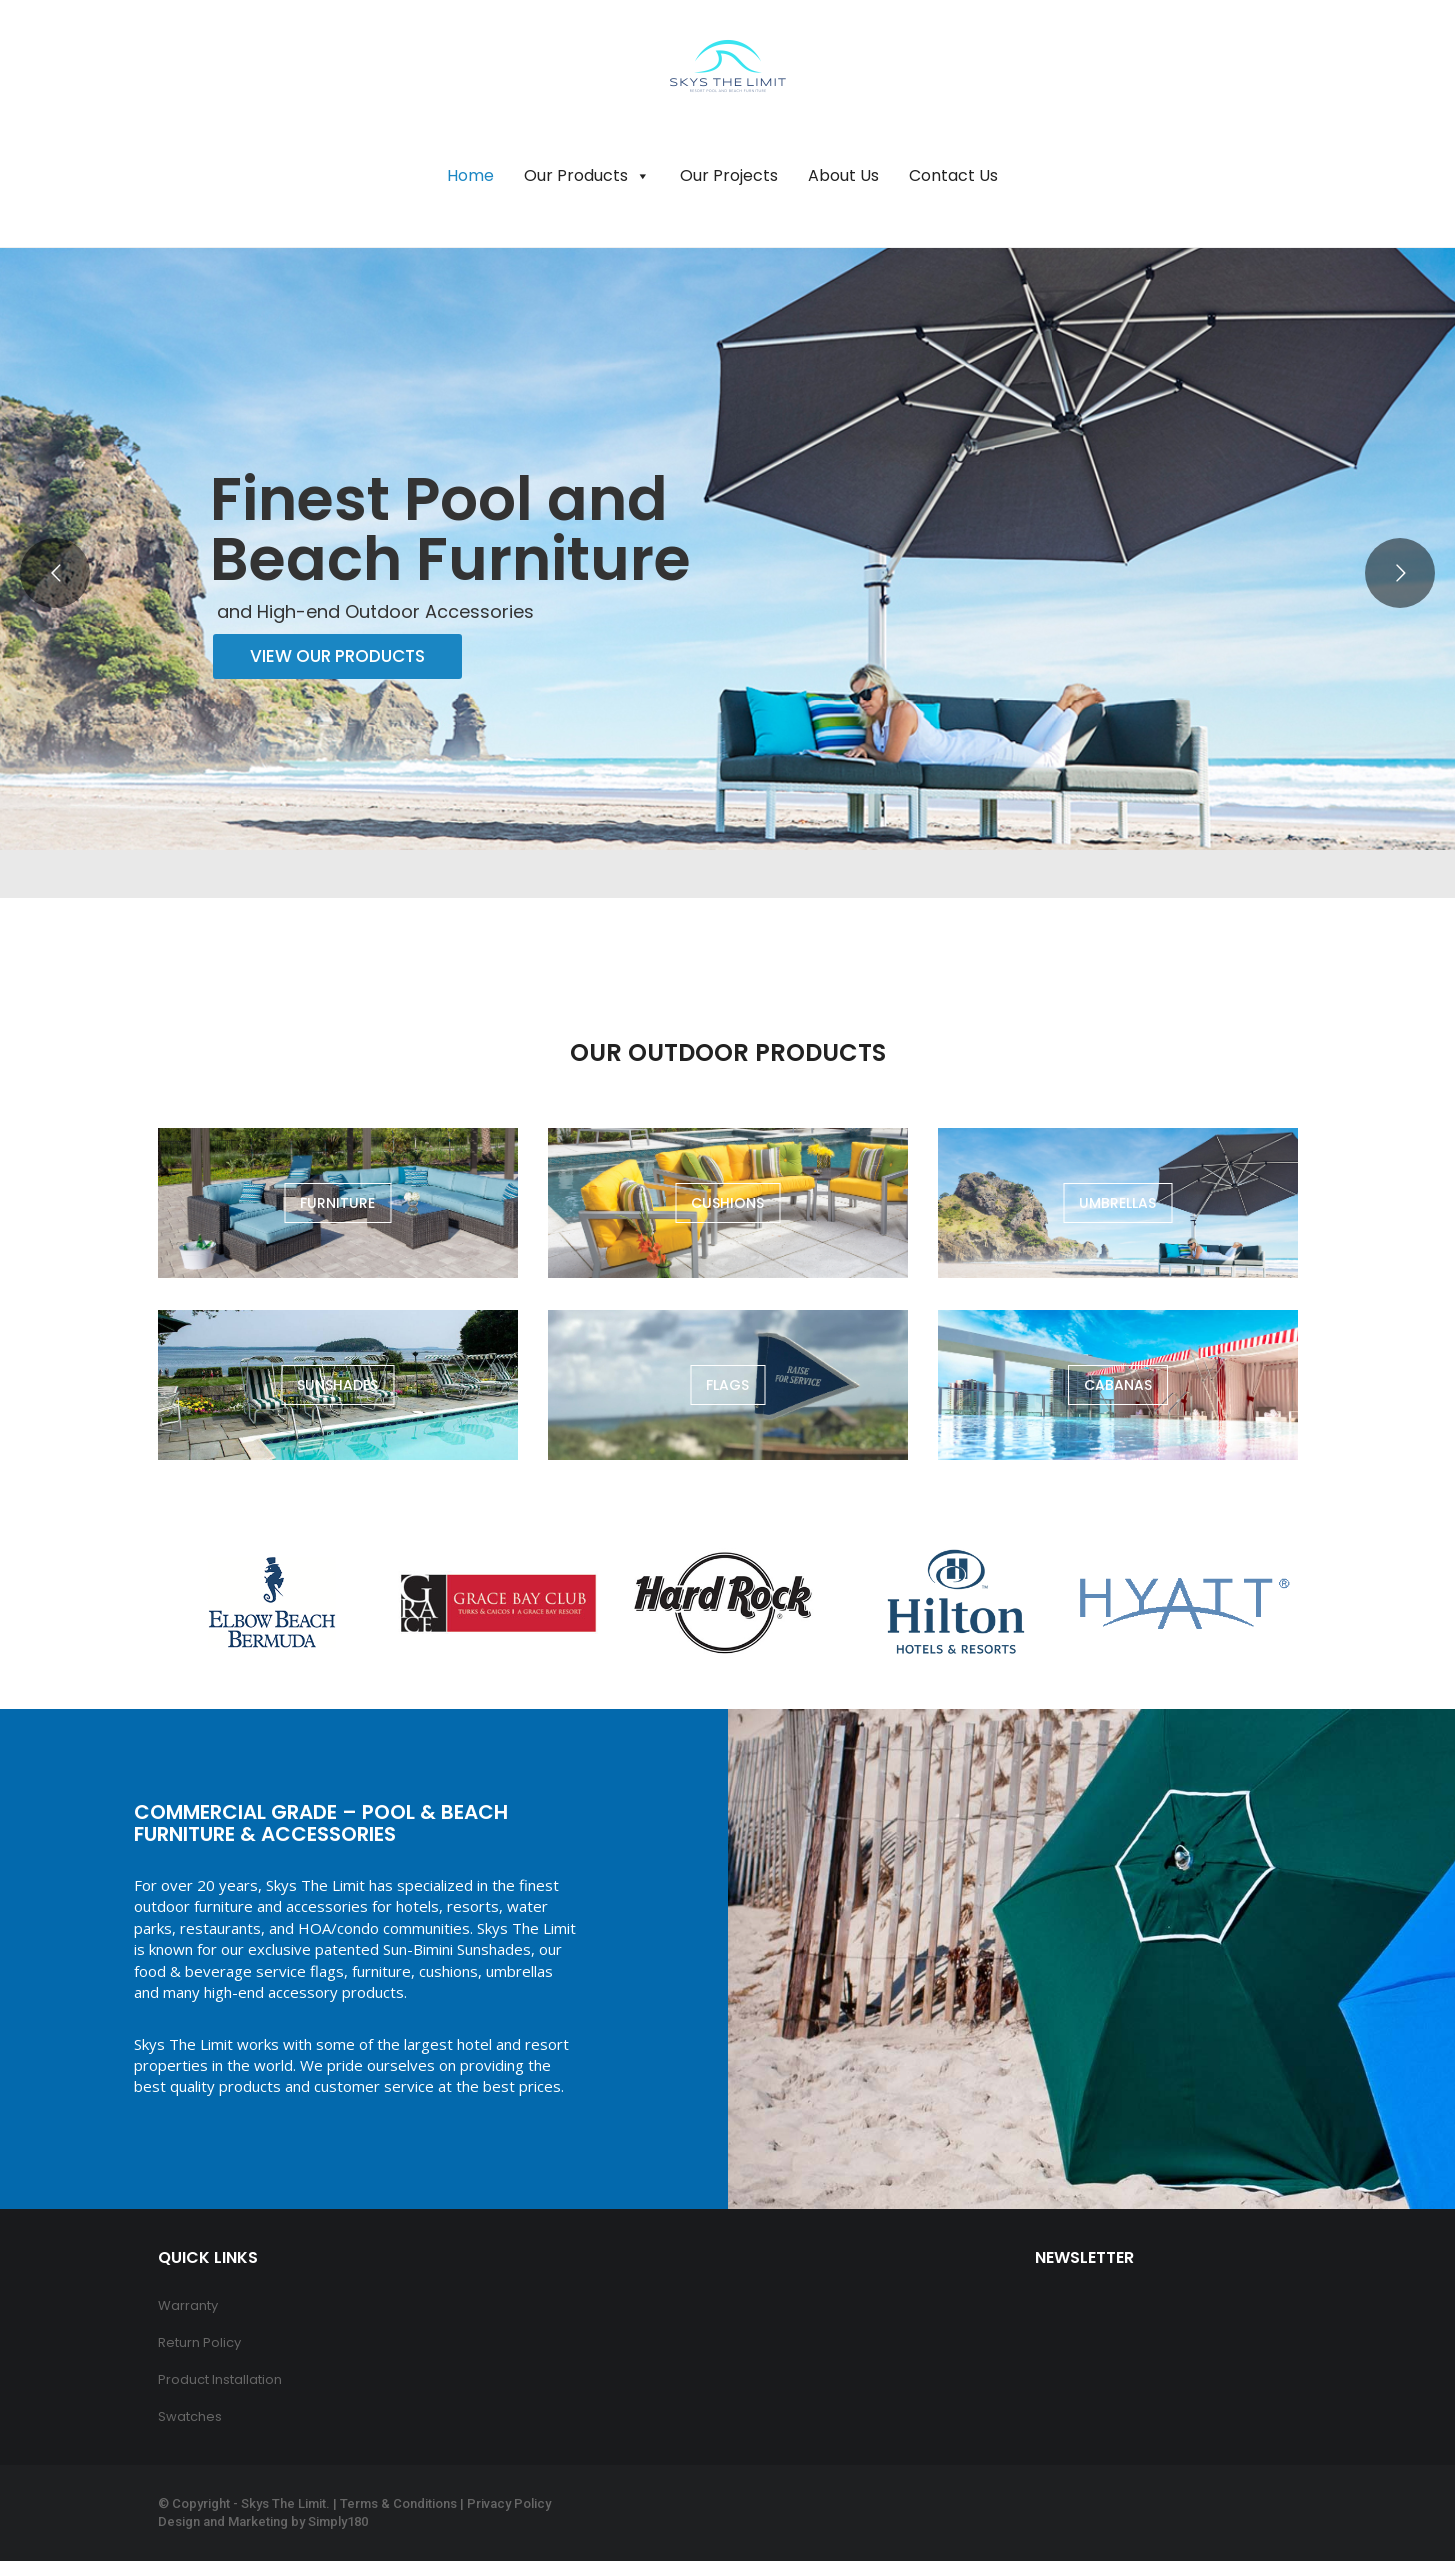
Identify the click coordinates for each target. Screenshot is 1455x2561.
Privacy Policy (509, 2503)
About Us (843, 175)
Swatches (190, 2416)
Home (470, 175)
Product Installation (220, 2379)
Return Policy (199, 2342)
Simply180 (338, 2521)
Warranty (188, 2305)
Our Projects (729, 175)
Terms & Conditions (398, 2503)
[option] (272, 1602)
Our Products (587, 176)
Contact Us (953, 175)
